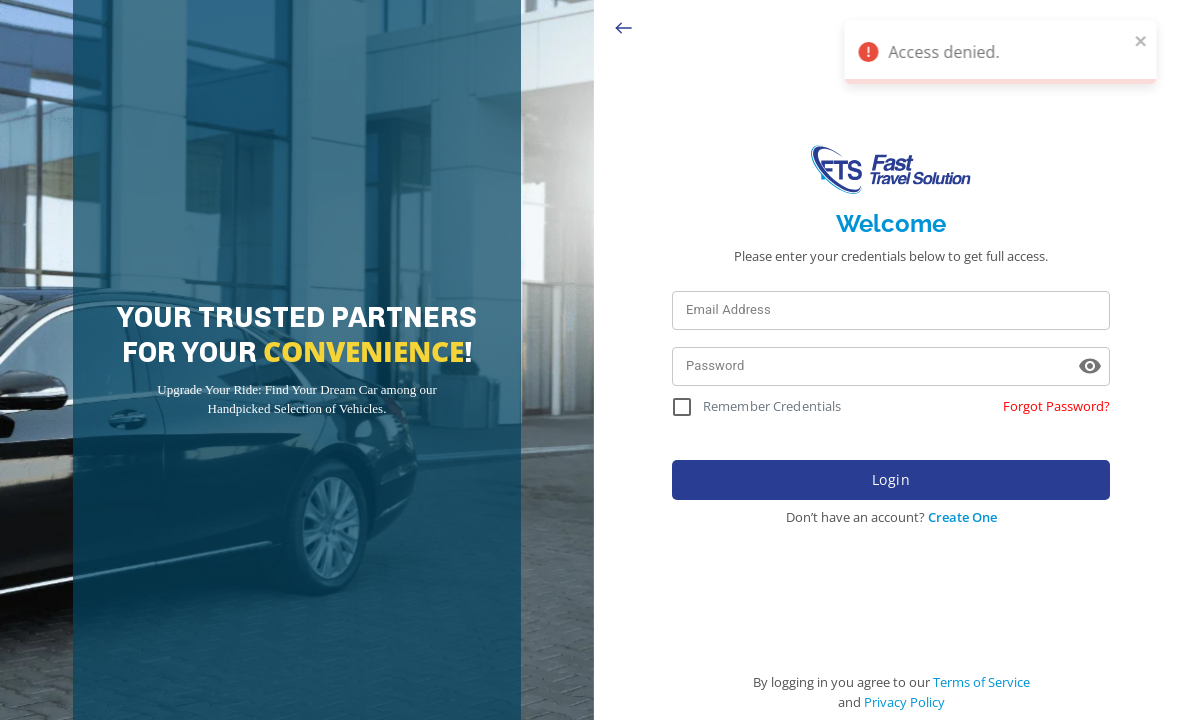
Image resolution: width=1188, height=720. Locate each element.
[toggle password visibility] (1090, 366)
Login (891, 480)
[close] (1153, 40)
